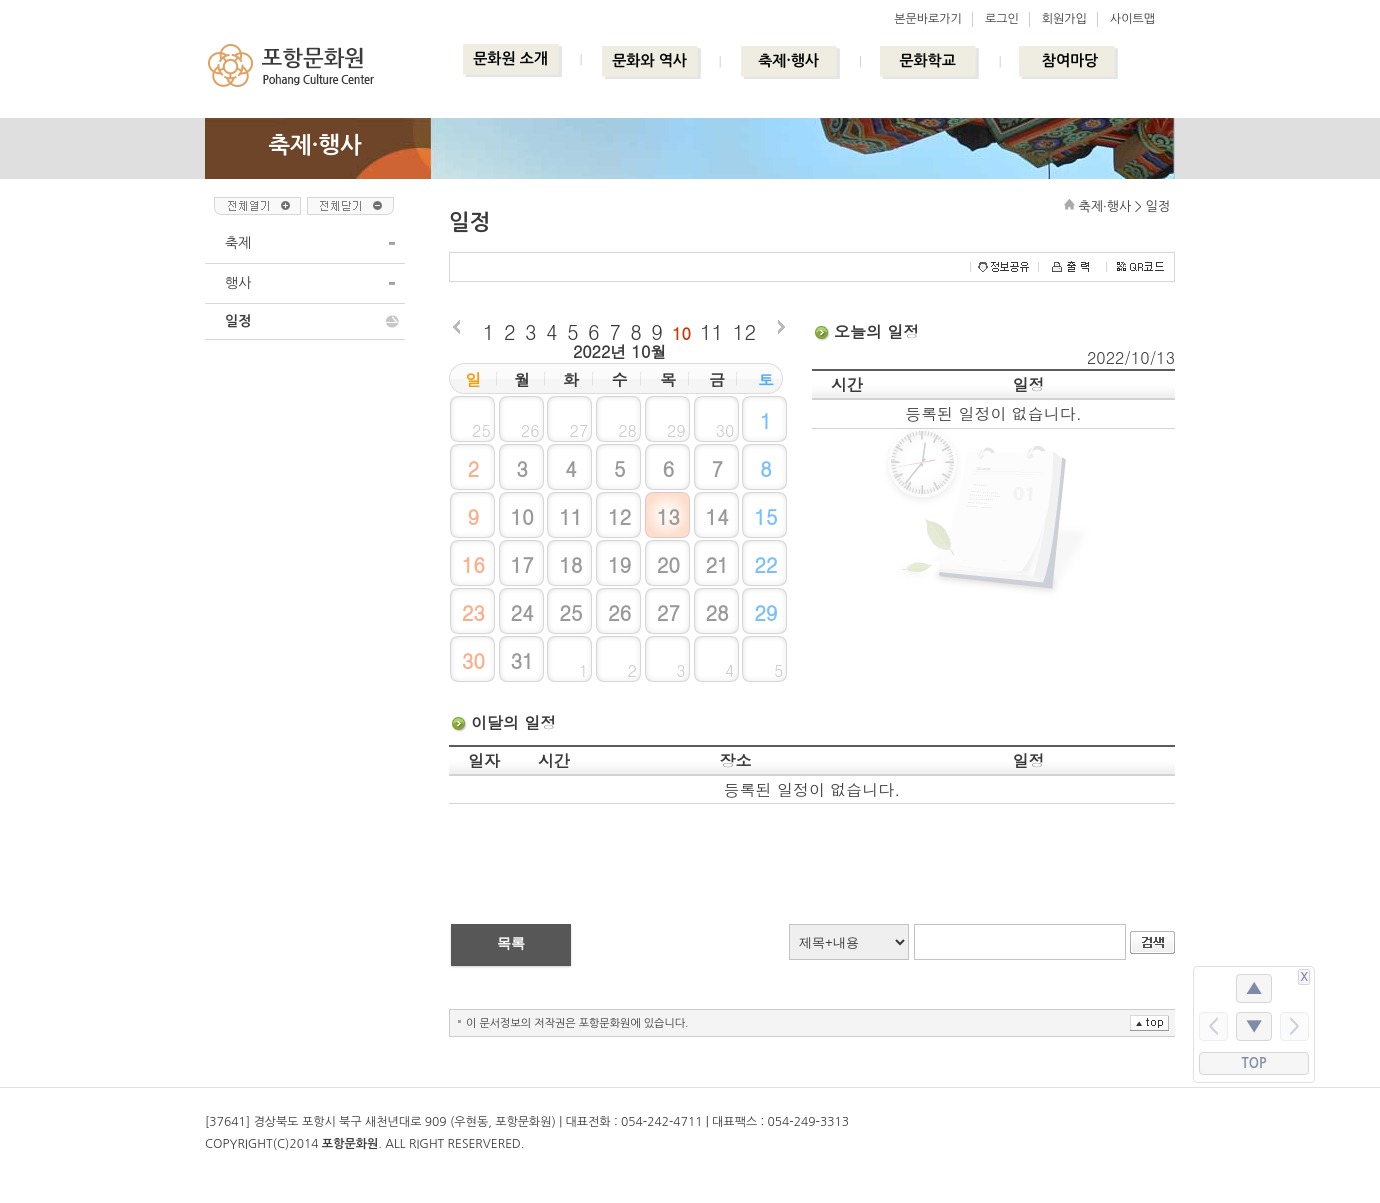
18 (570, 564)
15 (765, 516)
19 (619, 564)
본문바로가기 (928, 19)
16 (473, 564)
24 (521, 612)
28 (716, 612)
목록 (511, 943)
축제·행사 (788, 60)
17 (521, 564)
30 (473, 660)
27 (668, 612)
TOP (1254, 1063)
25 (570, 612)
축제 (238, 243)
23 (473, 612)
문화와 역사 (649, 60)
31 (521, 660)
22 (765, 564)
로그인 (1002, 19)
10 (681, 333)
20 (668, 564)
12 (744, 331)
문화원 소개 (510, 58)
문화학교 (927, 60)
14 (716, 516)
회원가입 (1064, 19)
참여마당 (1070, 60)
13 (668, 516)
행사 (238, 283)
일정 (238, 321)
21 (716, 564)
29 (765, 612)
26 (619, 612)
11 (711, 331)
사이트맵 (1132, 19)
